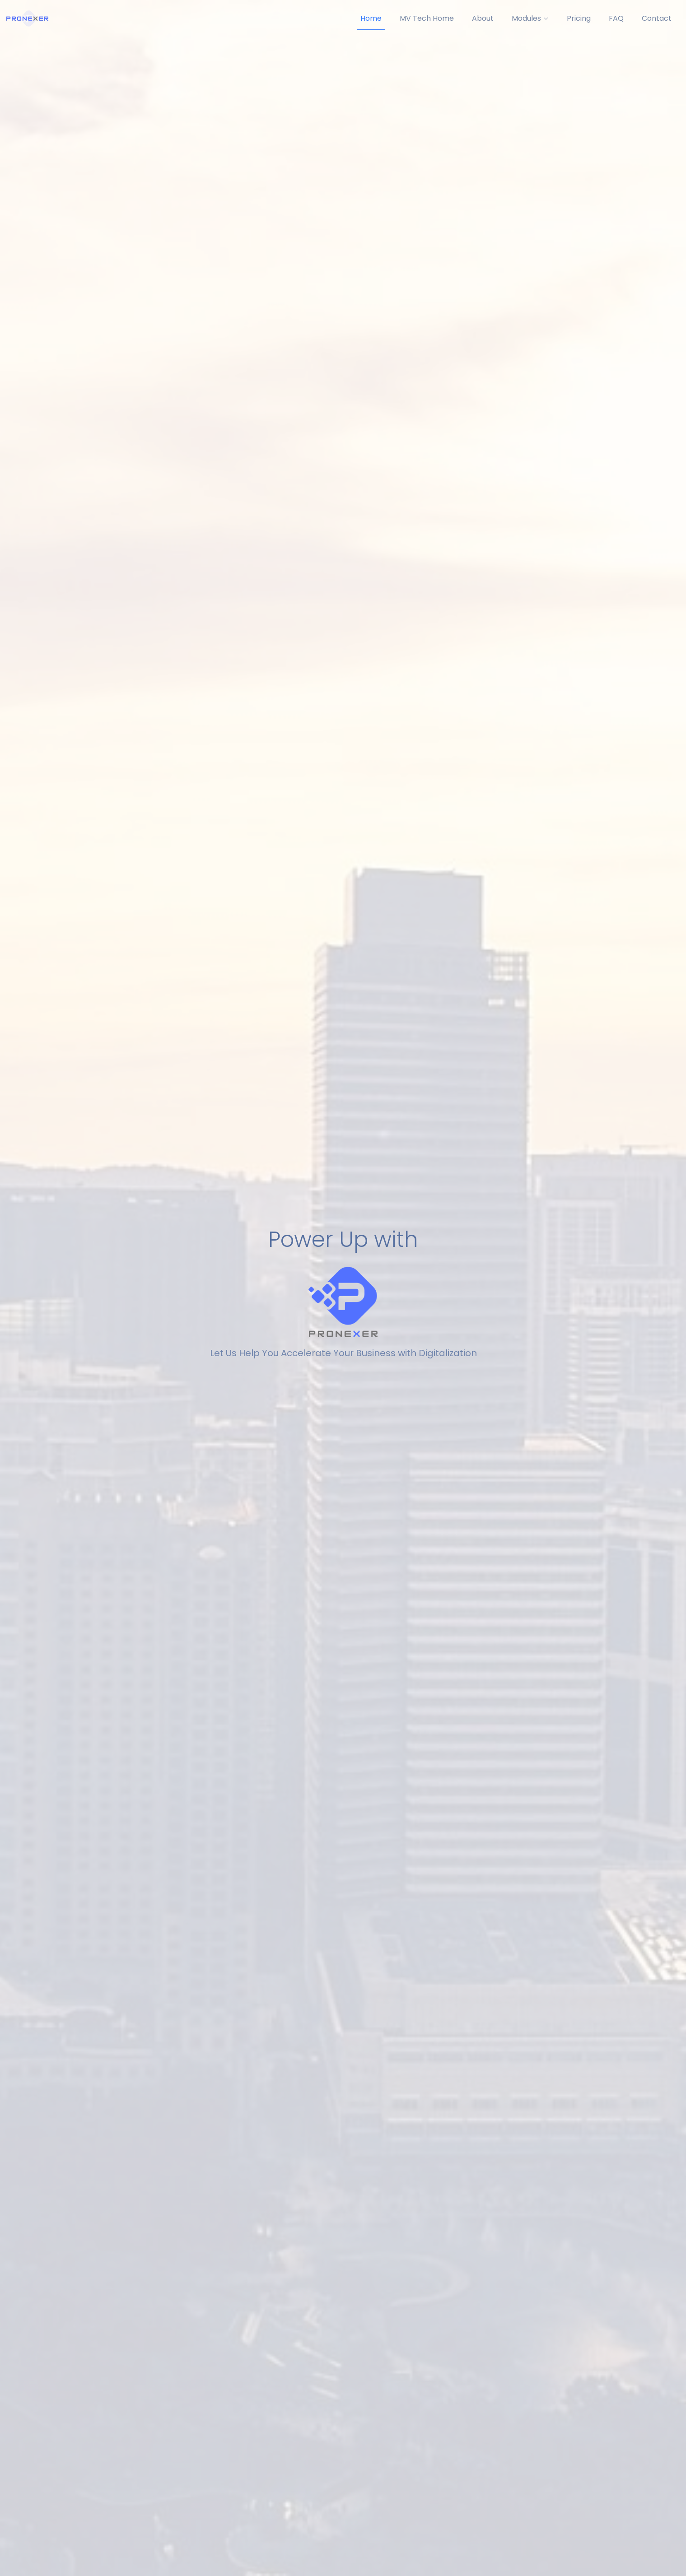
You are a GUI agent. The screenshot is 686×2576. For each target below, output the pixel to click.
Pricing (579, 18)
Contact (657, 18)
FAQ (616, 18)
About (483, 18)
